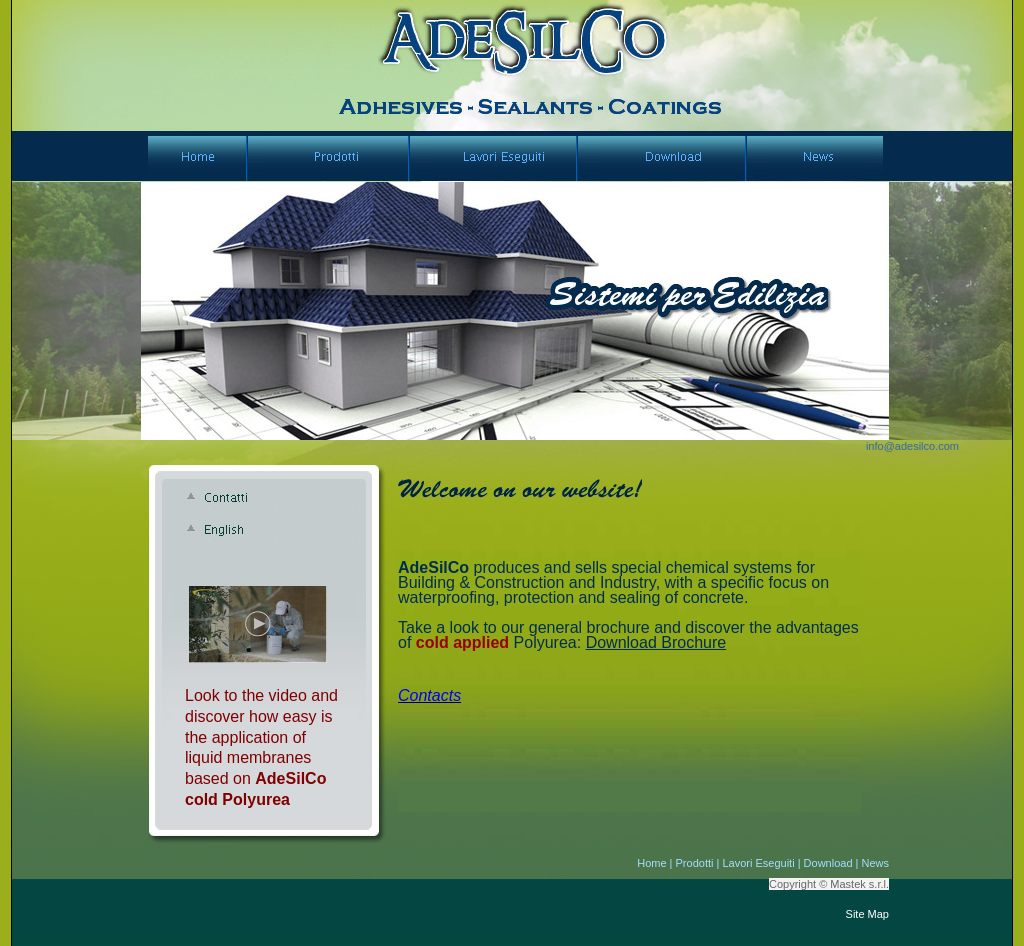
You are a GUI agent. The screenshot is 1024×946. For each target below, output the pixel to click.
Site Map (867, 914)
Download (828, 863)
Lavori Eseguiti (758, 863)
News (875, 863)
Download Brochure (656, 642)
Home (651, 863)
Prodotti (695, 863)
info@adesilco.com (912, 446)
